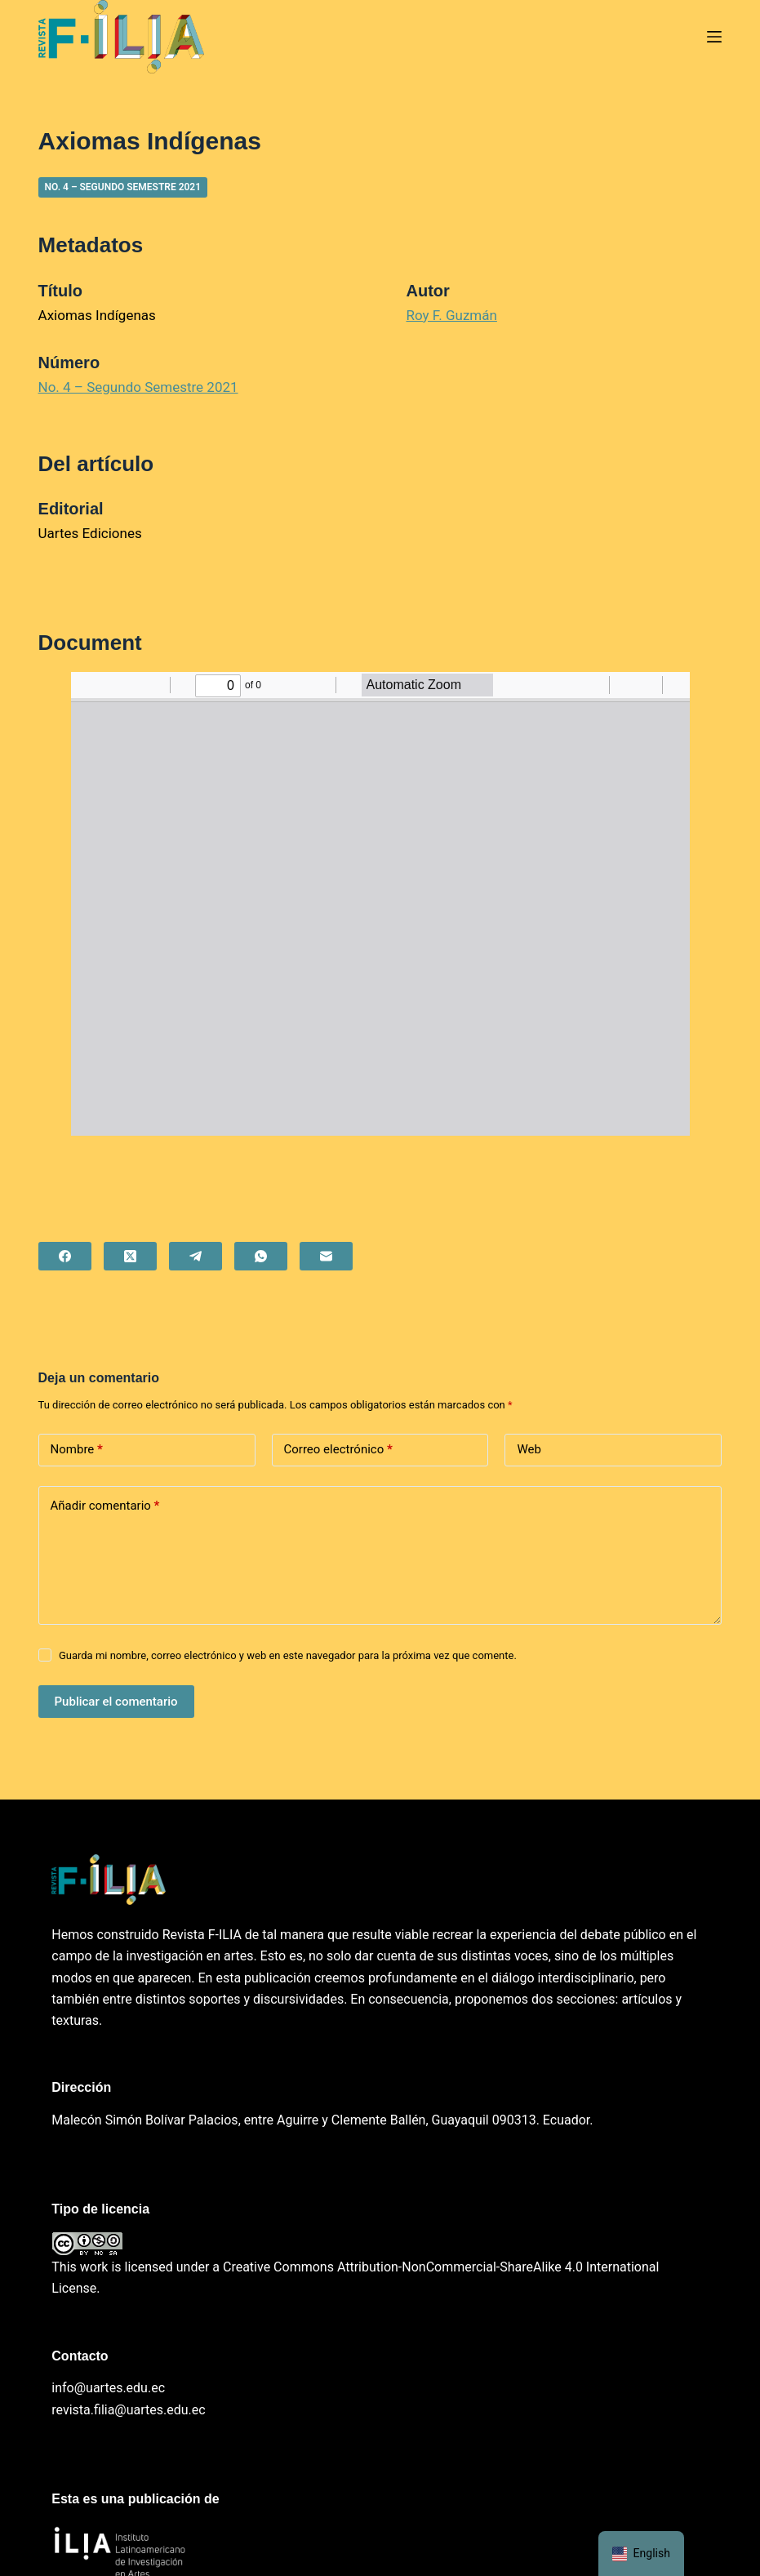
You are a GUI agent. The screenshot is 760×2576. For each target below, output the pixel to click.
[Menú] (714, 36)
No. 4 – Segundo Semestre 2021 (123, 187)
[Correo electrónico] (326, 1256)
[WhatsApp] (260, 1256)
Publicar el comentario (116, 1701)
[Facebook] (64, 1256)
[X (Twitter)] (130, 1256)
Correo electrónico (338, 1449)
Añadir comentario (105, 1506)
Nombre (77, 1449)
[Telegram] (195, 1256)
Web (528, 1449)
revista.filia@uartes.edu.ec (128, 2410)
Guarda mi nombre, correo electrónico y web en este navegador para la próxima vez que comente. (288, 1655)
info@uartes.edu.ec (108, 2388)
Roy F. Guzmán (451, 315)
